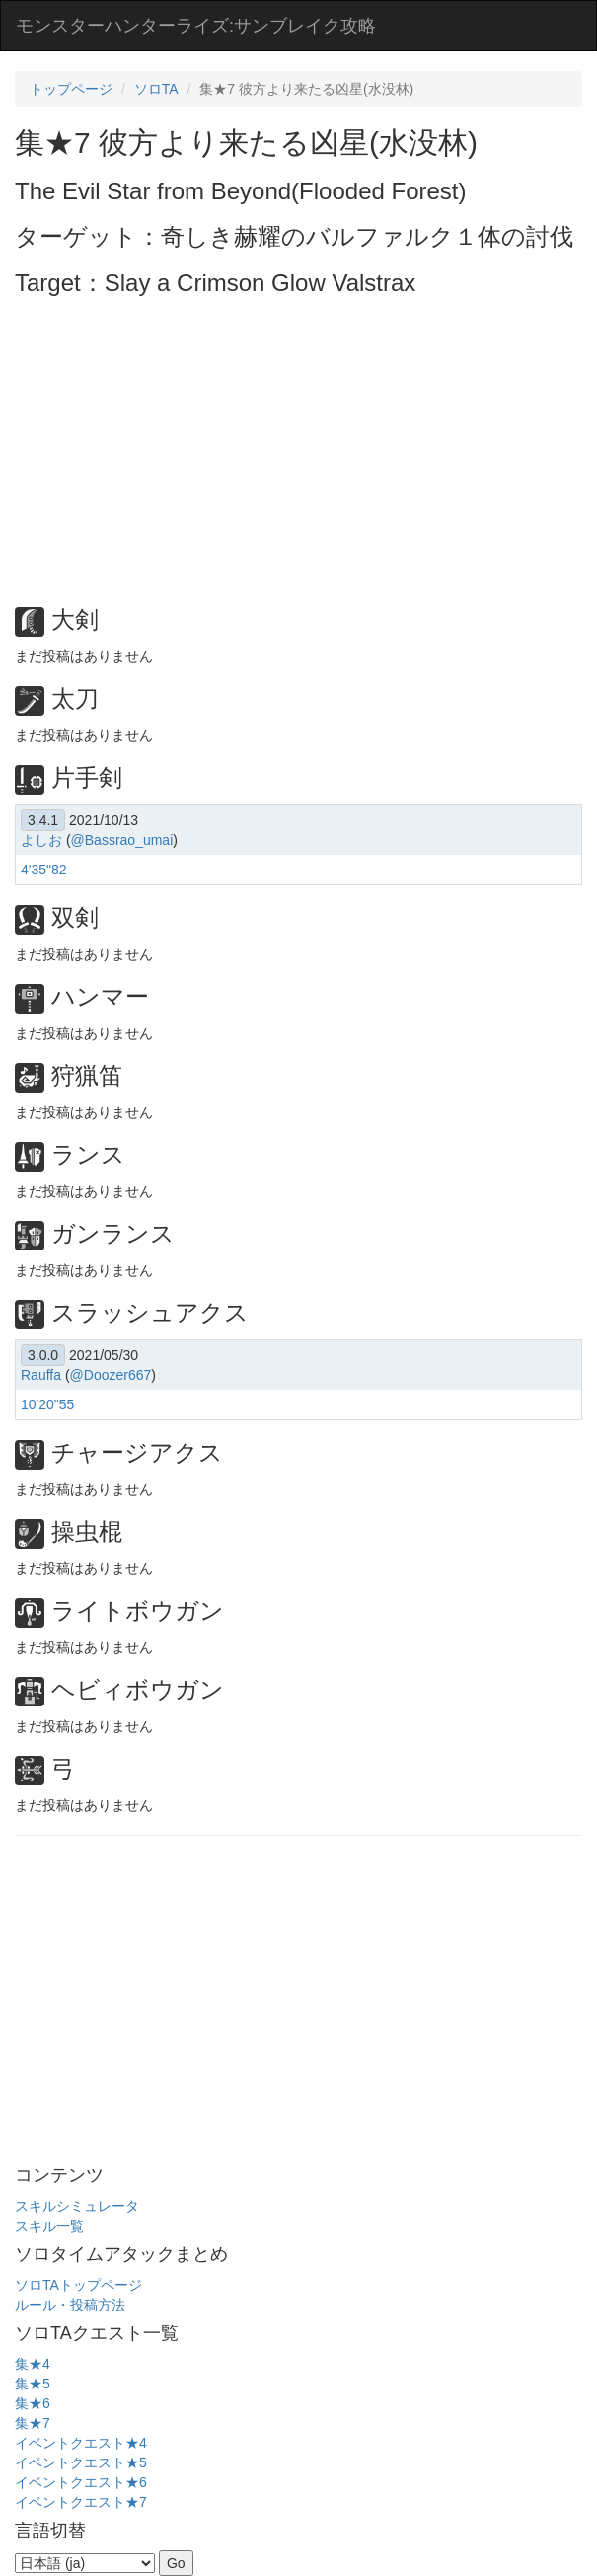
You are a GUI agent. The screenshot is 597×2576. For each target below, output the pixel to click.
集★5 (32, 2383)
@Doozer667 (111, 1375)
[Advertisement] (306, 444)
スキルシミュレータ (77, 2206)
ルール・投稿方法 (70, 2304)
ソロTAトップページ (78, 2285)
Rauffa (41, 1375)
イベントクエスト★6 (81, 2482)
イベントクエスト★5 (81, 2462)
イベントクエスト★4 (81, 2443)
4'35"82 (44, 869)
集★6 (32, 2403)
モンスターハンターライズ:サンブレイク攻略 (196, 26)
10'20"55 (47, 1404)
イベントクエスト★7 (81, 2502)
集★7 (32, 2423)
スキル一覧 (49, 2226)
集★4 (32, 2364)
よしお (41, 840)
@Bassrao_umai (122, 840)
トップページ (71, 89)
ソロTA (156, 89)
